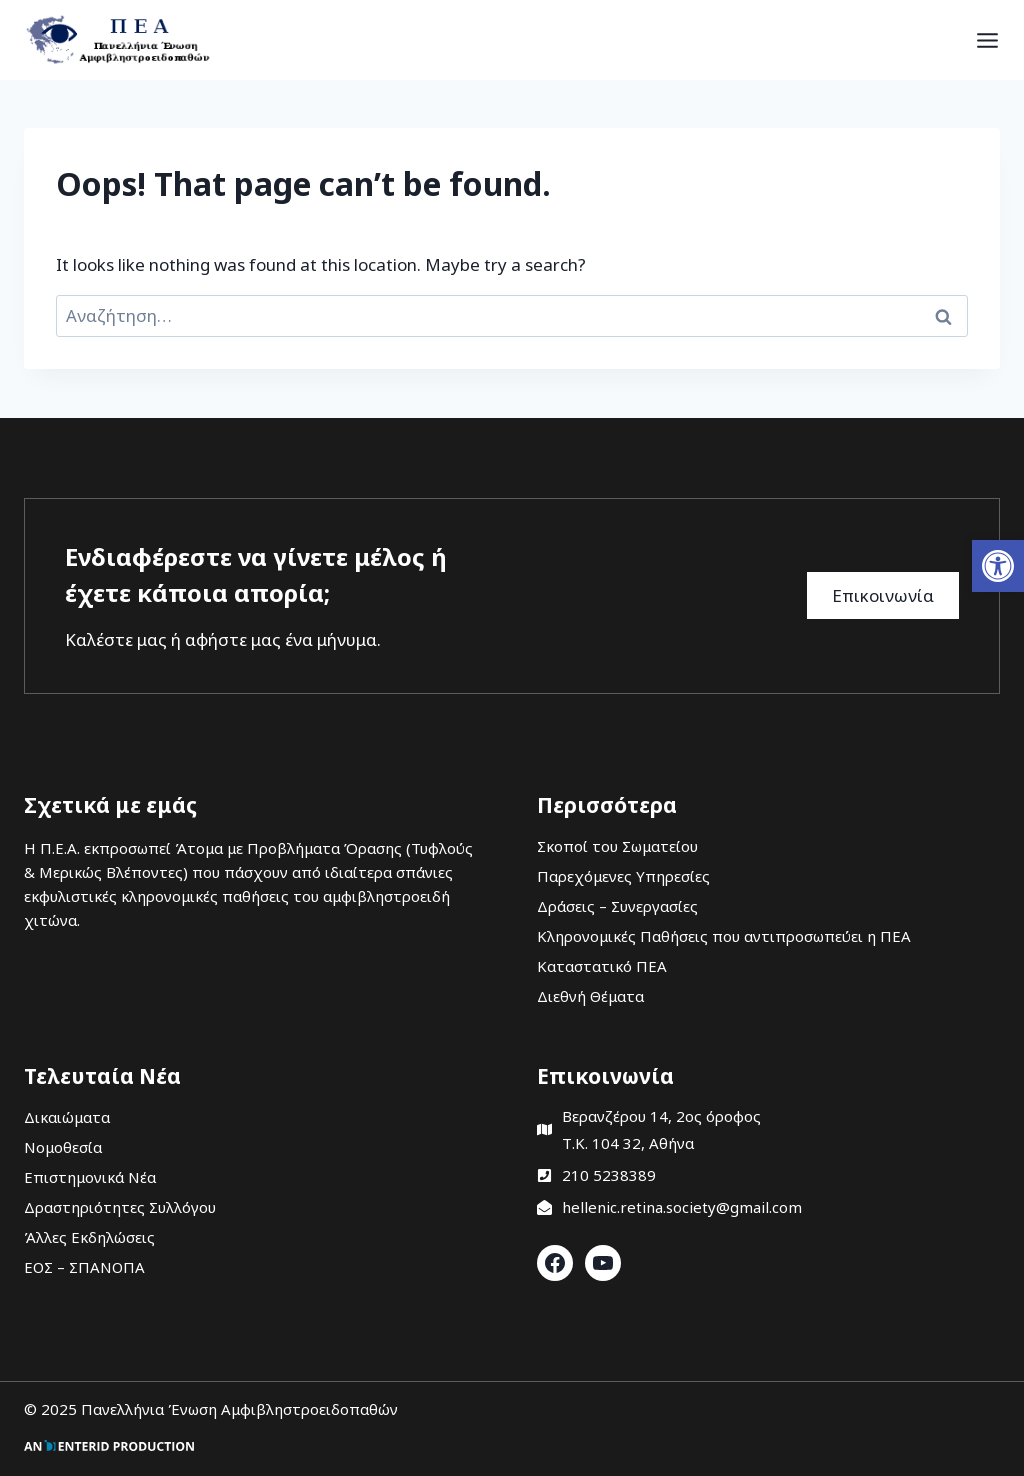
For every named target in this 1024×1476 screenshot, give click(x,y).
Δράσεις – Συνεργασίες (617, 906)
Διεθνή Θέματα (590, 996)
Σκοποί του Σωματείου (617, 846)
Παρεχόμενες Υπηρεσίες (623, 876)
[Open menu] (987, 40)
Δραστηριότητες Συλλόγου (120, 1207)
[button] (998, 566)
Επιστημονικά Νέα (90, 1177)
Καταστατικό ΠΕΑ (602, 966)
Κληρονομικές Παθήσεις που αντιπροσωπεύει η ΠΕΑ (724, 936)
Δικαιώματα (67, 1117)
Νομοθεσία (63, 1147)
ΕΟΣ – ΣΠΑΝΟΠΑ (84, 1267)
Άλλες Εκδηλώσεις (89, 1237)
